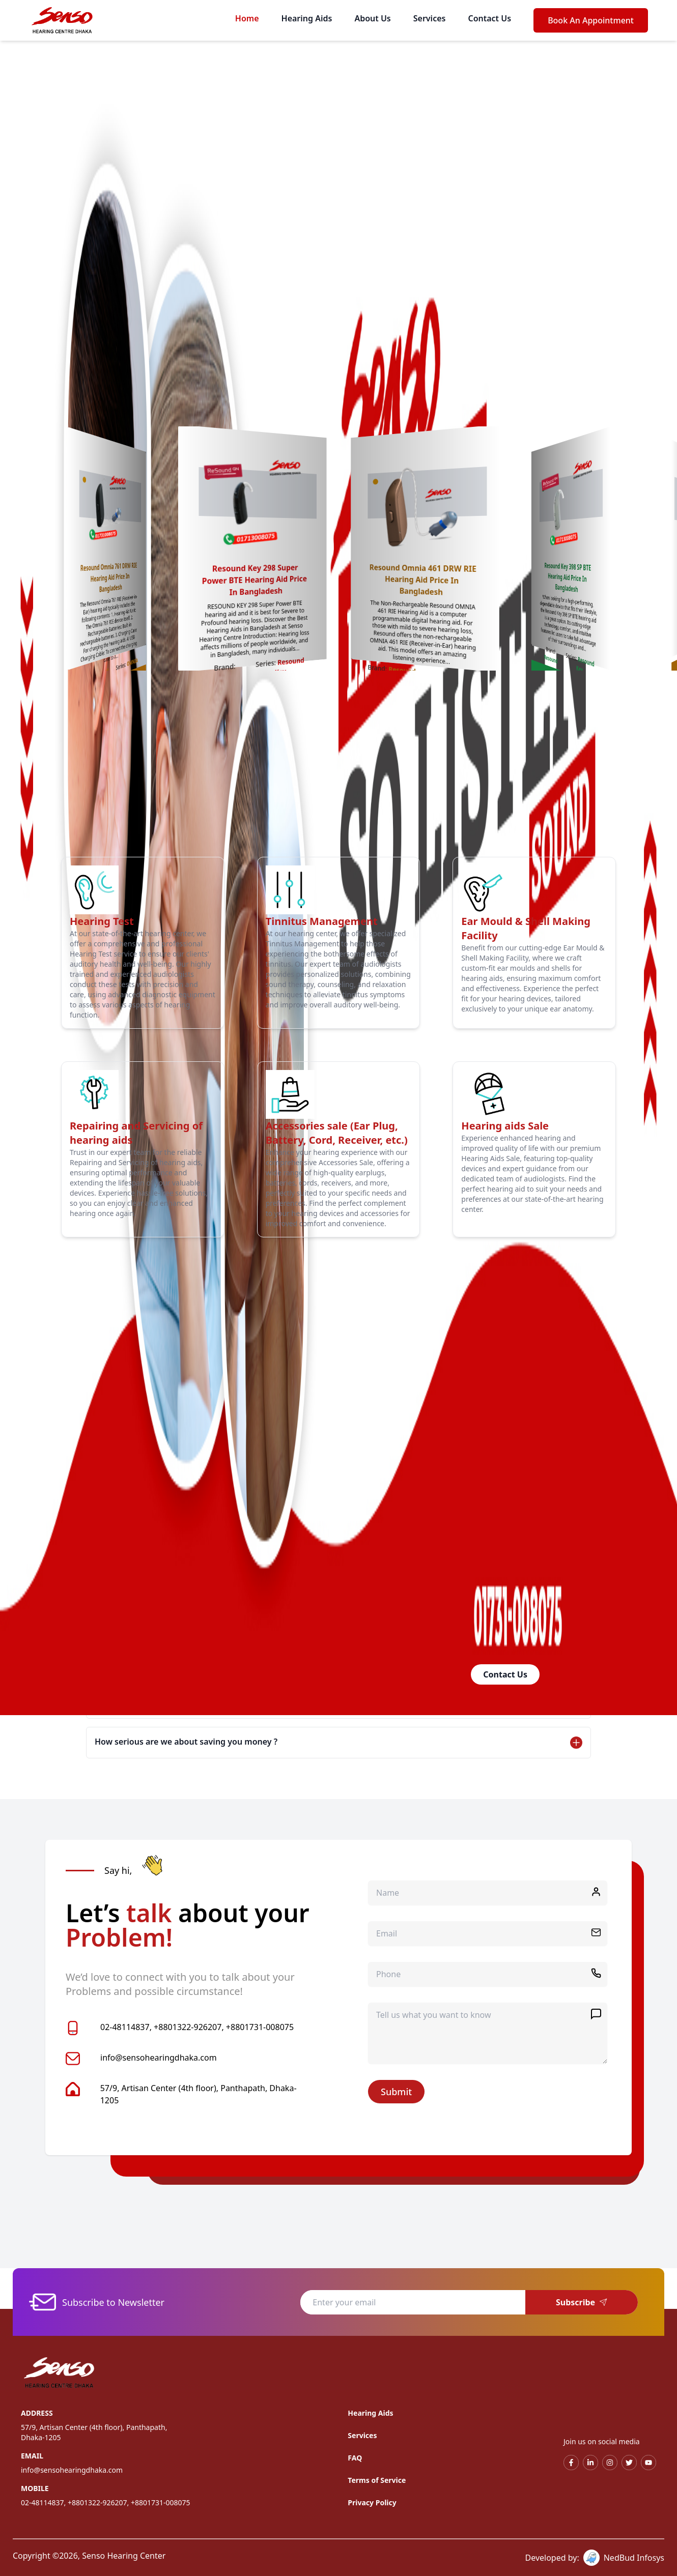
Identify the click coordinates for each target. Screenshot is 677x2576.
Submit (396, 2092)
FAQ (355, 2458)
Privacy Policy (372, 2502)
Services (429, 18)
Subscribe (581, 2302)
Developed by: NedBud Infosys (594, 2558)
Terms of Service (377, 2480)
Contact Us (489, 18)
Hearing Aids (306, 18)
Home (247, 18)
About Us (372, 18)
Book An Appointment (591, 20)
